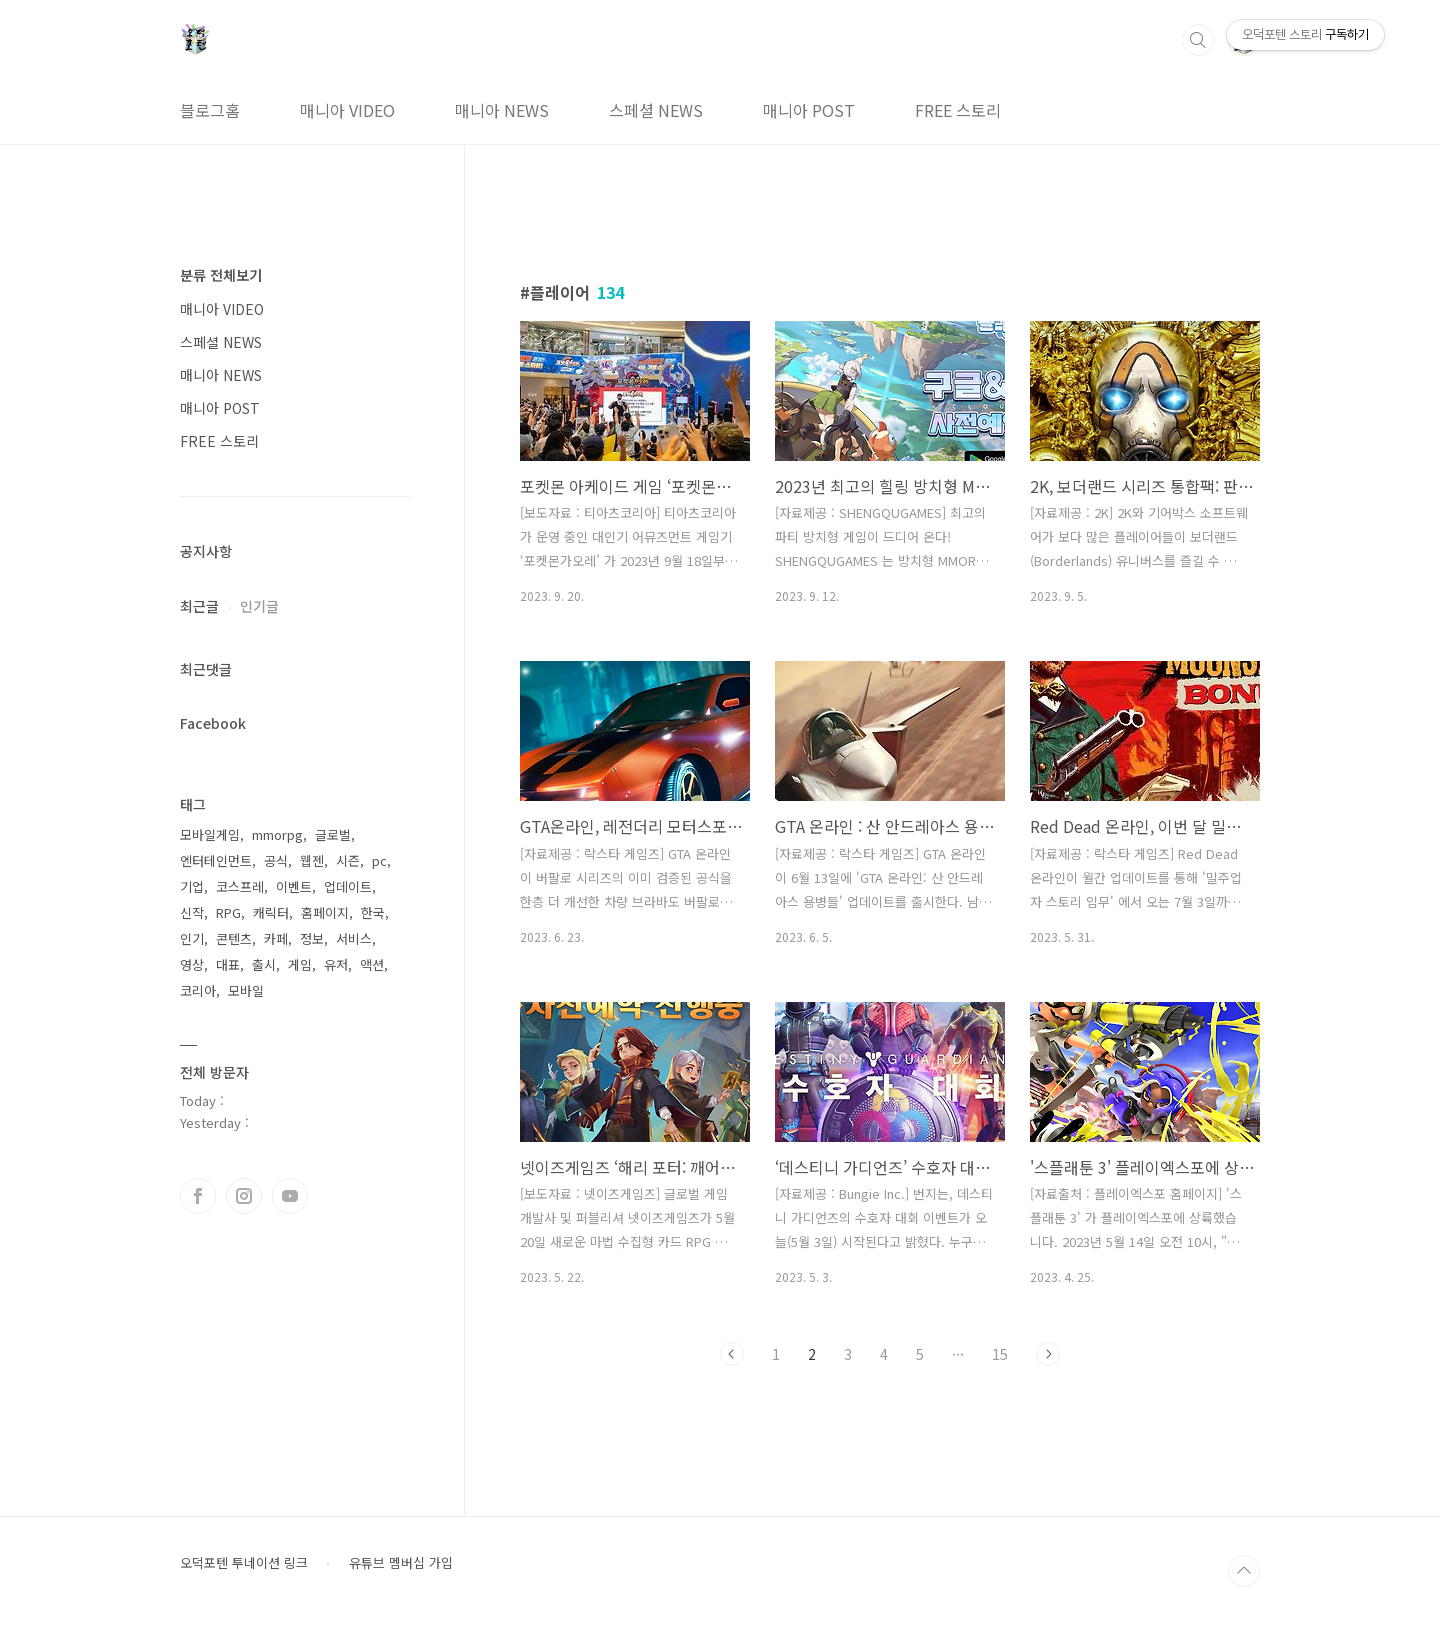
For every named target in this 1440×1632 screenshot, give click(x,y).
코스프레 (240, 886)
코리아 (198, 990)
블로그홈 (210, 110)
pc (379, 860)
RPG (228, 912)
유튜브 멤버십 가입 (401, 1563)
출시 (264, 964)
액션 (372, 964)
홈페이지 (325, 912)
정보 (312, 938)
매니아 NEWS (502, 110)
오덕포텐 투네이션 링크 (244, 1563)
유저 (336, 964)
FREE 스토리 (958, 110)
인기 (192, 938)
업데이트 (348, 886)
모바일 (246, 990)
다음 (1048, 1354)
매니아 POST (809, 110)
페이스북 (198, 1196)
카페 (276, 938)
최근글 (199, 606)
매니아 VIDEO (347, 110)
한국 (373, 912)
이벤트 (294, 886)
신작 (192, 912)
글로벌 (333, 834)
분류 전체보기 (221, 275)
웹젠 (312, 860)
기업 (192, 886)
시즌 (348, 860)
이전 (732, 1354)
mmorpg (277, 834)
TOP (1244, 1571)
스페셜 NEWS (656, 110)
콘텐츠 (234, 938)
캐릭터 (271, 912)
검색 (1198, 40)
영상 (192, 964)
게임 (300, 964)
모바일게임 (210, 834)
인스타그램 (244, 1196)
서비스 (354, 938)
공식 (276, 860)
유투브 (290, 1196)
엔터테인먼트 (216, 860)
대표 (228, 964)
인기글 (259, 606)
